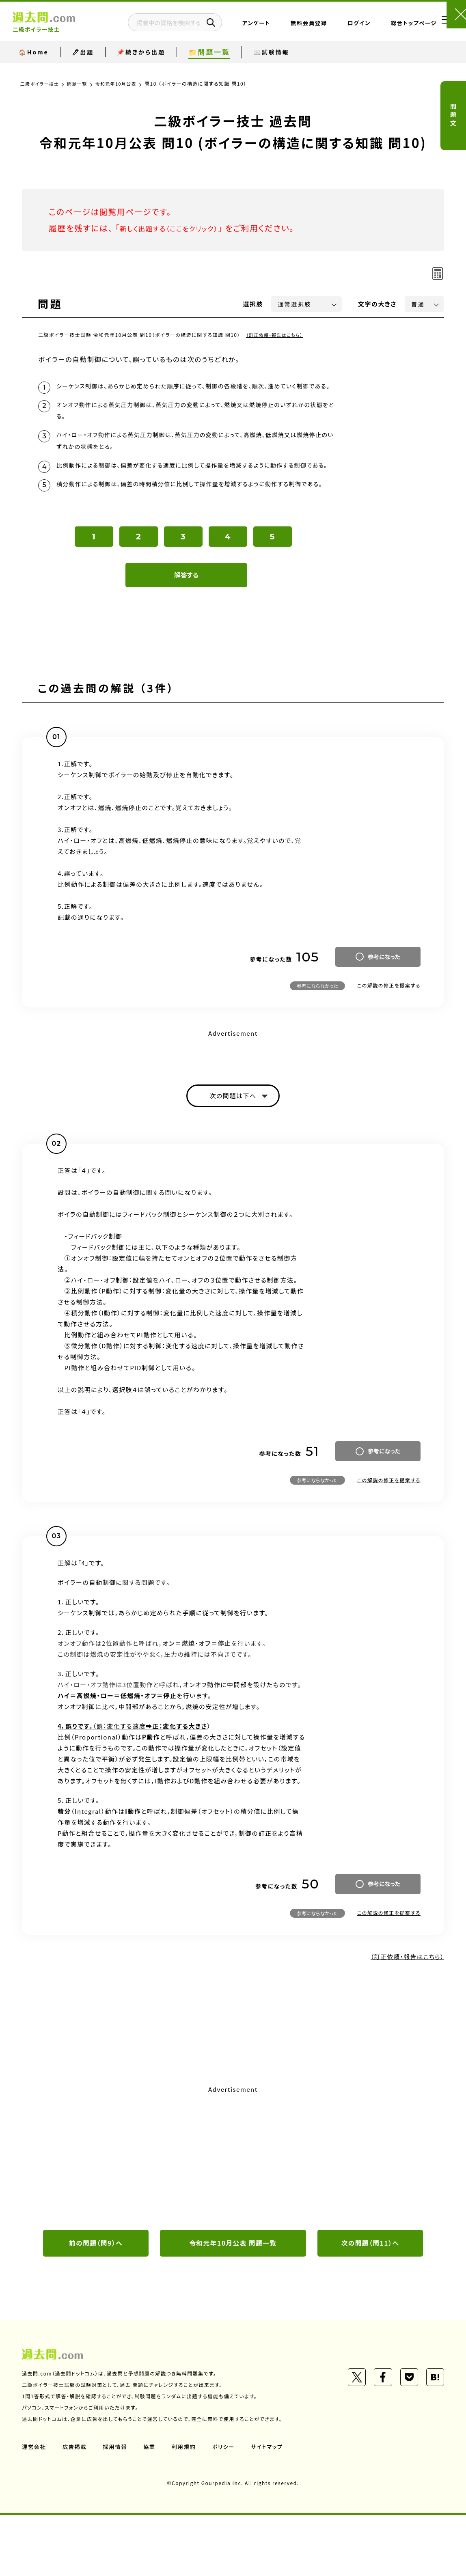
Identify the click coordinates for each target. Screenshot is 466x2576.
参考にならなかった (317, 1043)
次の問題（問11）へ (370, 2303)
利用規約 (187, 2508)
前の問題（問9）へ (95, 2303)
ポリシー (228, 2508)
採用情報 (117, 2508)
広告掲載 (75, 2508)
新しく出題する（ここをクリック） (179, 228)
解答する (187, 632)
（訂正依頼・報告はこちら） (277, 334)
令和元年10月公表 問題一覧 (233, 2303)
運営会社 (34, 2508)
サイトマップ (272, 2508)
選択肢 (253, 304)
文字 (377, 304)
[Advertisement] (233, 2216)
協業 (152, 2508)
